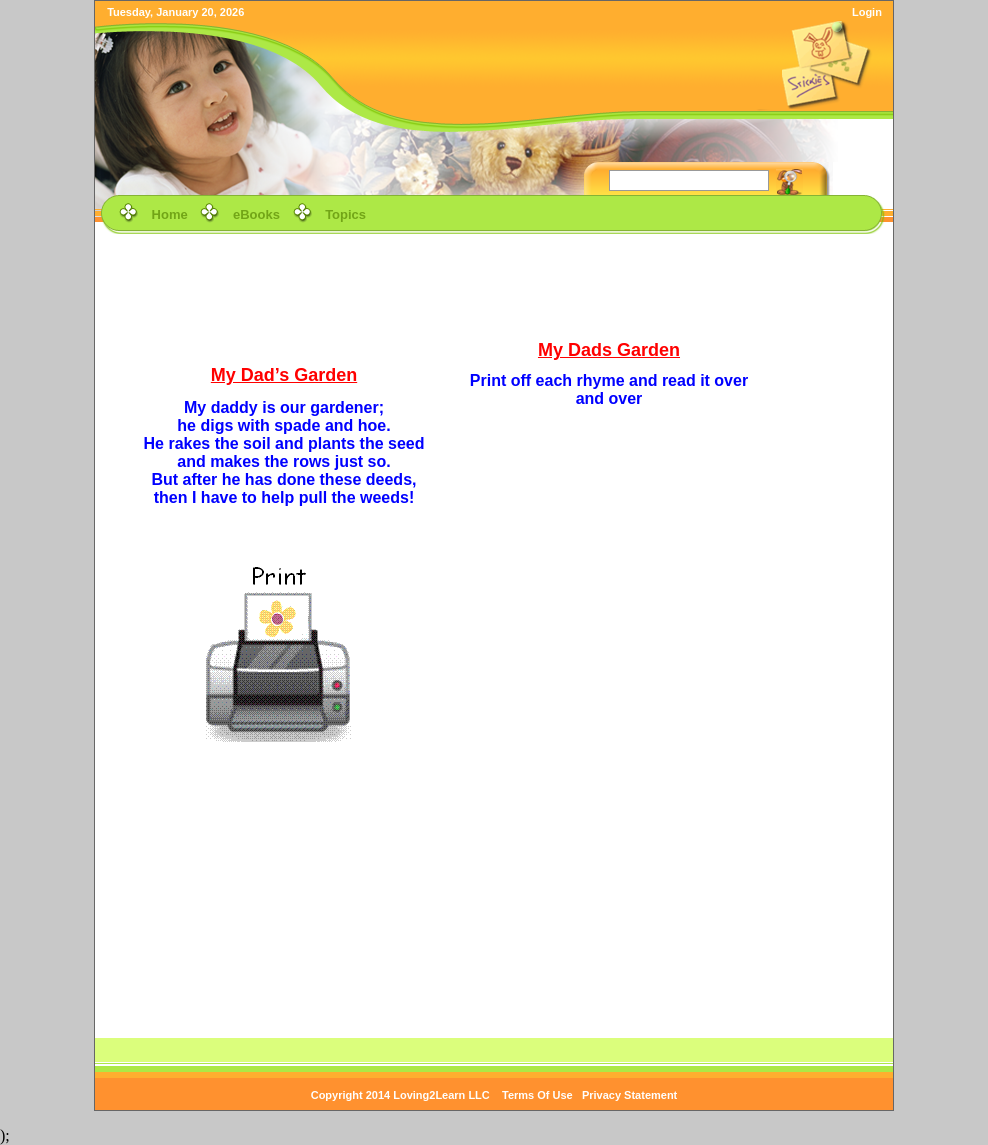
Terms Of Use (537, 1095)
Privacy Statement (629, 1095)
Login (867, 12)
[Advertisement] (494, 284)
